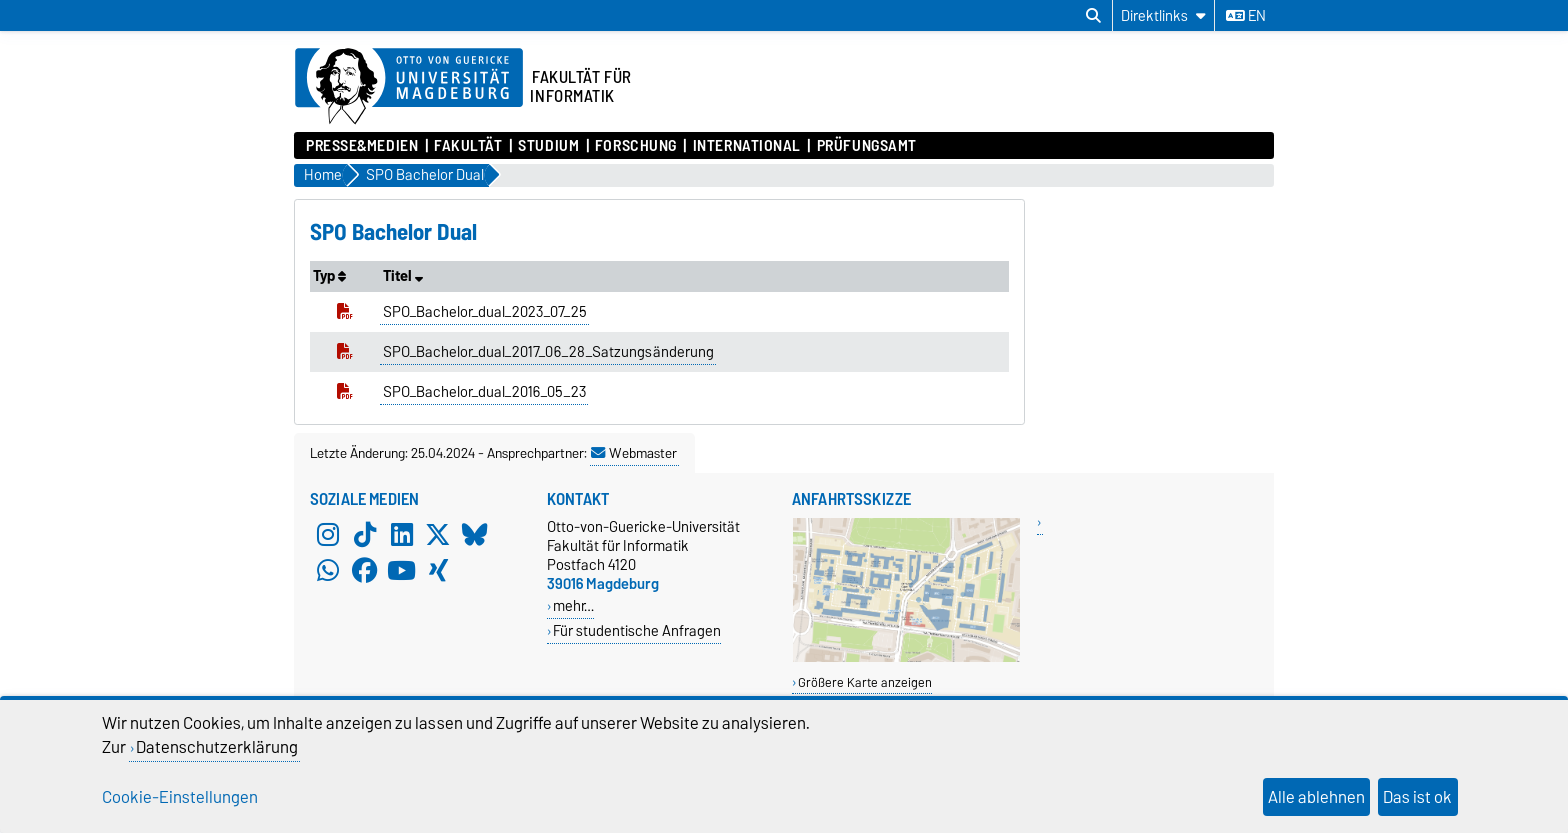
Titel (403, 276)
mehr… (573, 605)
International (747, 146)
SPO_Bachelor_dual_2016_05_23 (484, 392)
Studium (548, 146)
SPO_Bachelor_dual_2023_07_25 (485, 312)
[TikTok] (365, 535)
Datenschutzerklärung (217, 747)
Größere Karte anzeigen (865, 682)
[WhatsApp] (328, 571)
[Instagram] (328, 535)
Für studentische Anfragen (637, 630)
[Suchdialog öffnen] (1093, 16)
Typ (329, 276)
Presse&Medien (362, 146)
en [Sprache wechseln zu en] (1246, 16)
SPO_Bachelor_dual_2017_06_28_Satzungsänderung (548, 352)
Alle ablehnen (1316, 797)
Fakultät (468, 146)
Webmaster (634, 453)
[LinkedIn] (402, 535)
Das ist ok (1417, 797)
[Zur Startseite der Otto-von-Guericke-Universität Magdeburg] (409, 87)
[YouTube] (402, 571)
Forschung (636, 146)
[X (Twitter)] (438, 535)
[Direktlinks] (1163, 15)
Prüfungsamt (867, 146)
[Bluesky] (475, 535)
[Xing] (438, 571)
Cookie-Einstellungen (180, 797)
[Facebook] (365, 571)
